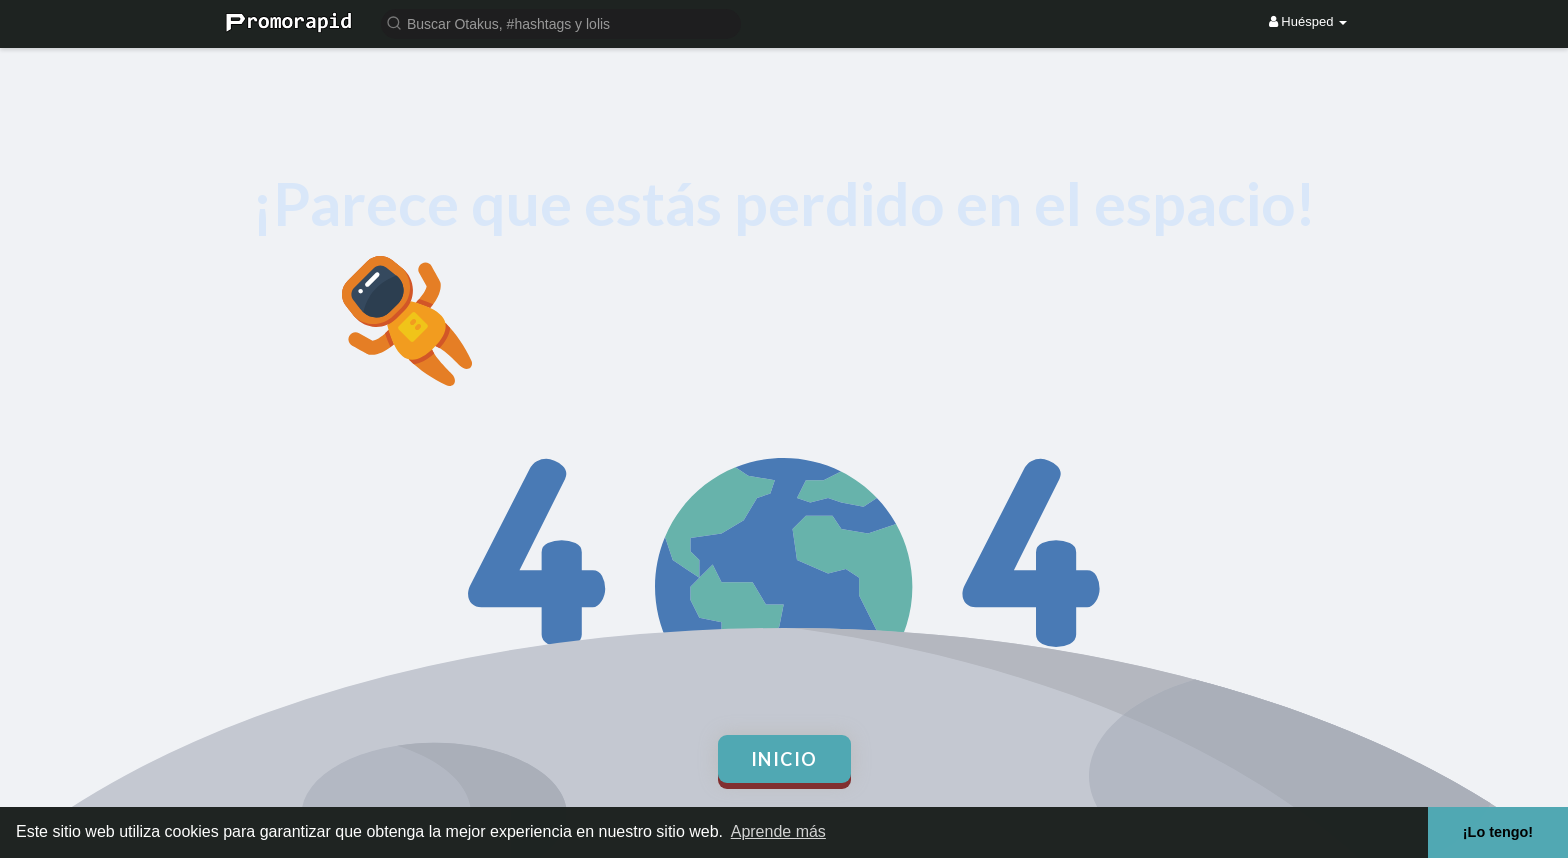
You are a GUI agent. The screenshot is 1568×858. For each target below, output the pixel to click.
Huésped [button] (1308, 21)
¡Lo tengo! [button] (1498, 832)
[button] (561, 22)
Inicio (784, 759)
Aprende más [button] (778, 831)
